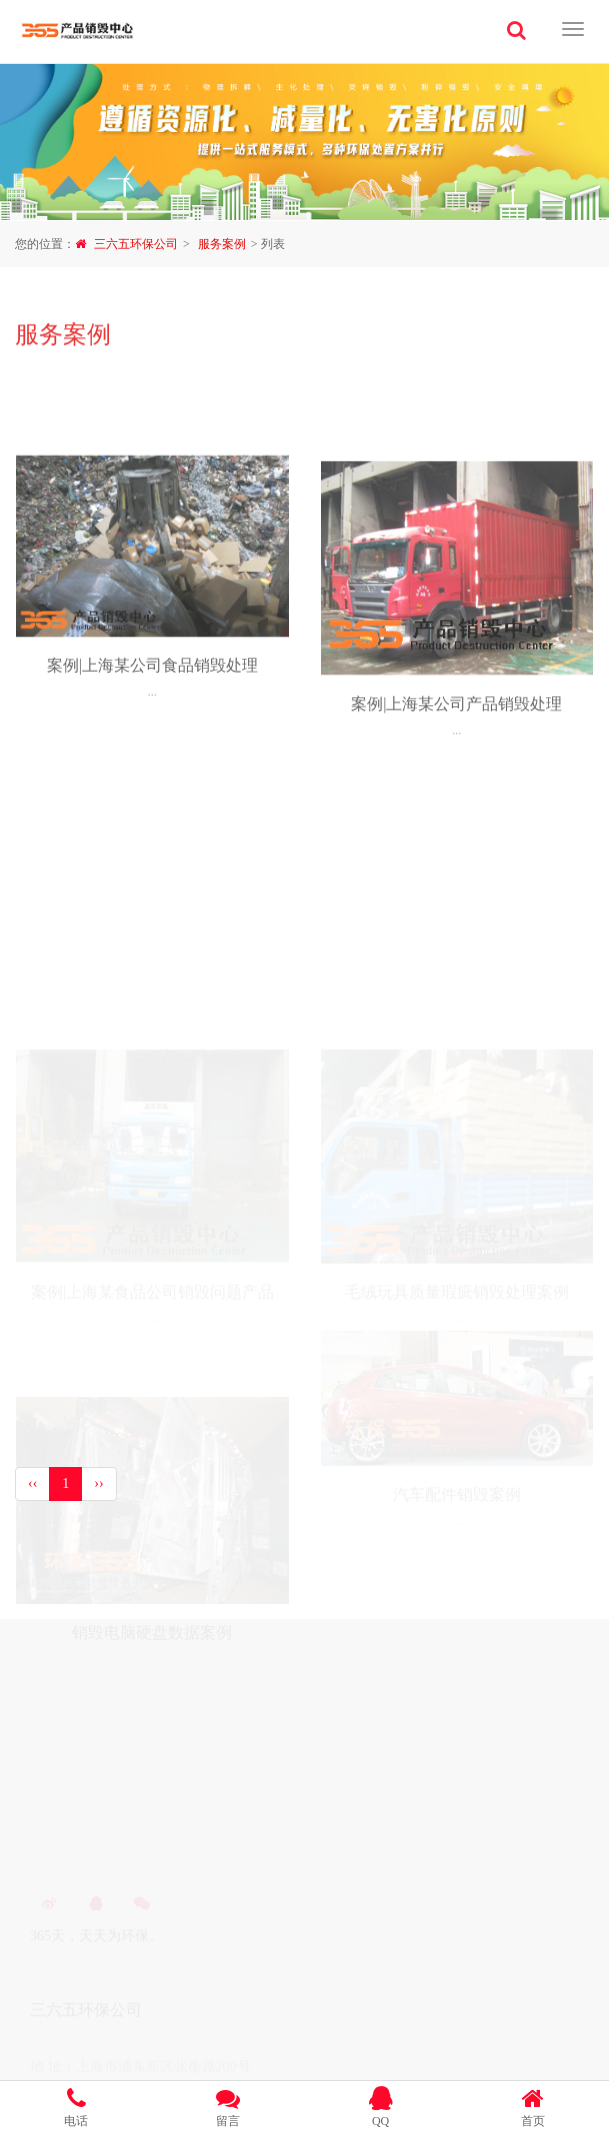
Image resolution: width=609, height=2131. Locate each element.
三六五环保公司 (136, 244)
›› (98, 1483)
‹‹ (32, 1483)
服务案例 (222, 244)
